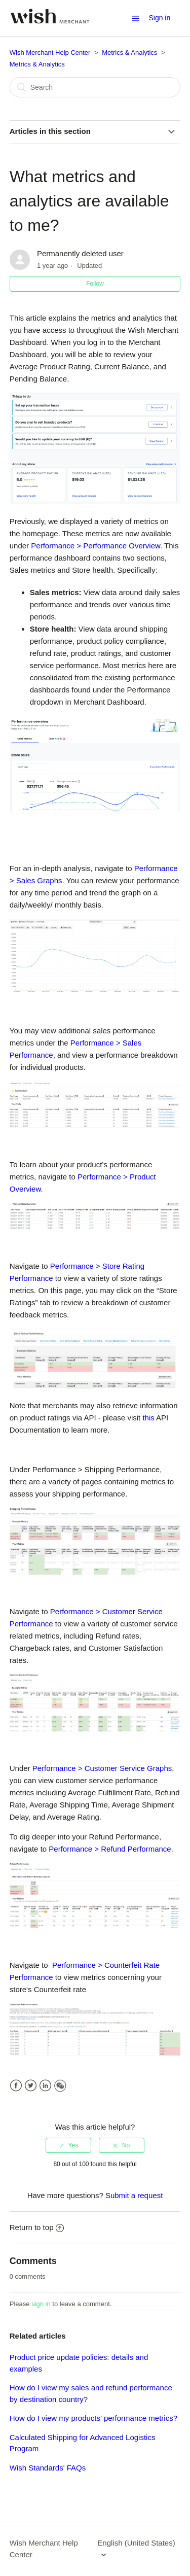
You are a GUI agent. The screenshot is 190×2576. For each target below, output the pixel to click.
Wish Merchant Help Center (50, 52)
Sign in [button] (159, 18)
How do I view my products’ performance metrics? (93, 2418)
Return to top (37, 2227)
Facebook (16, 2085)
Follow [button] (95, 283)
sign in (41, 2304)
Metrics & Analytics (129, 52)
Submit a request (134, 2195)
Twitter (30, 2085)
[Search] (95, 87)
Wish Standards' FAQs (48, 2467)
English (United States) (136, 2542)
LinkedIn (45, 2085)
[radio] (68, 2145)
